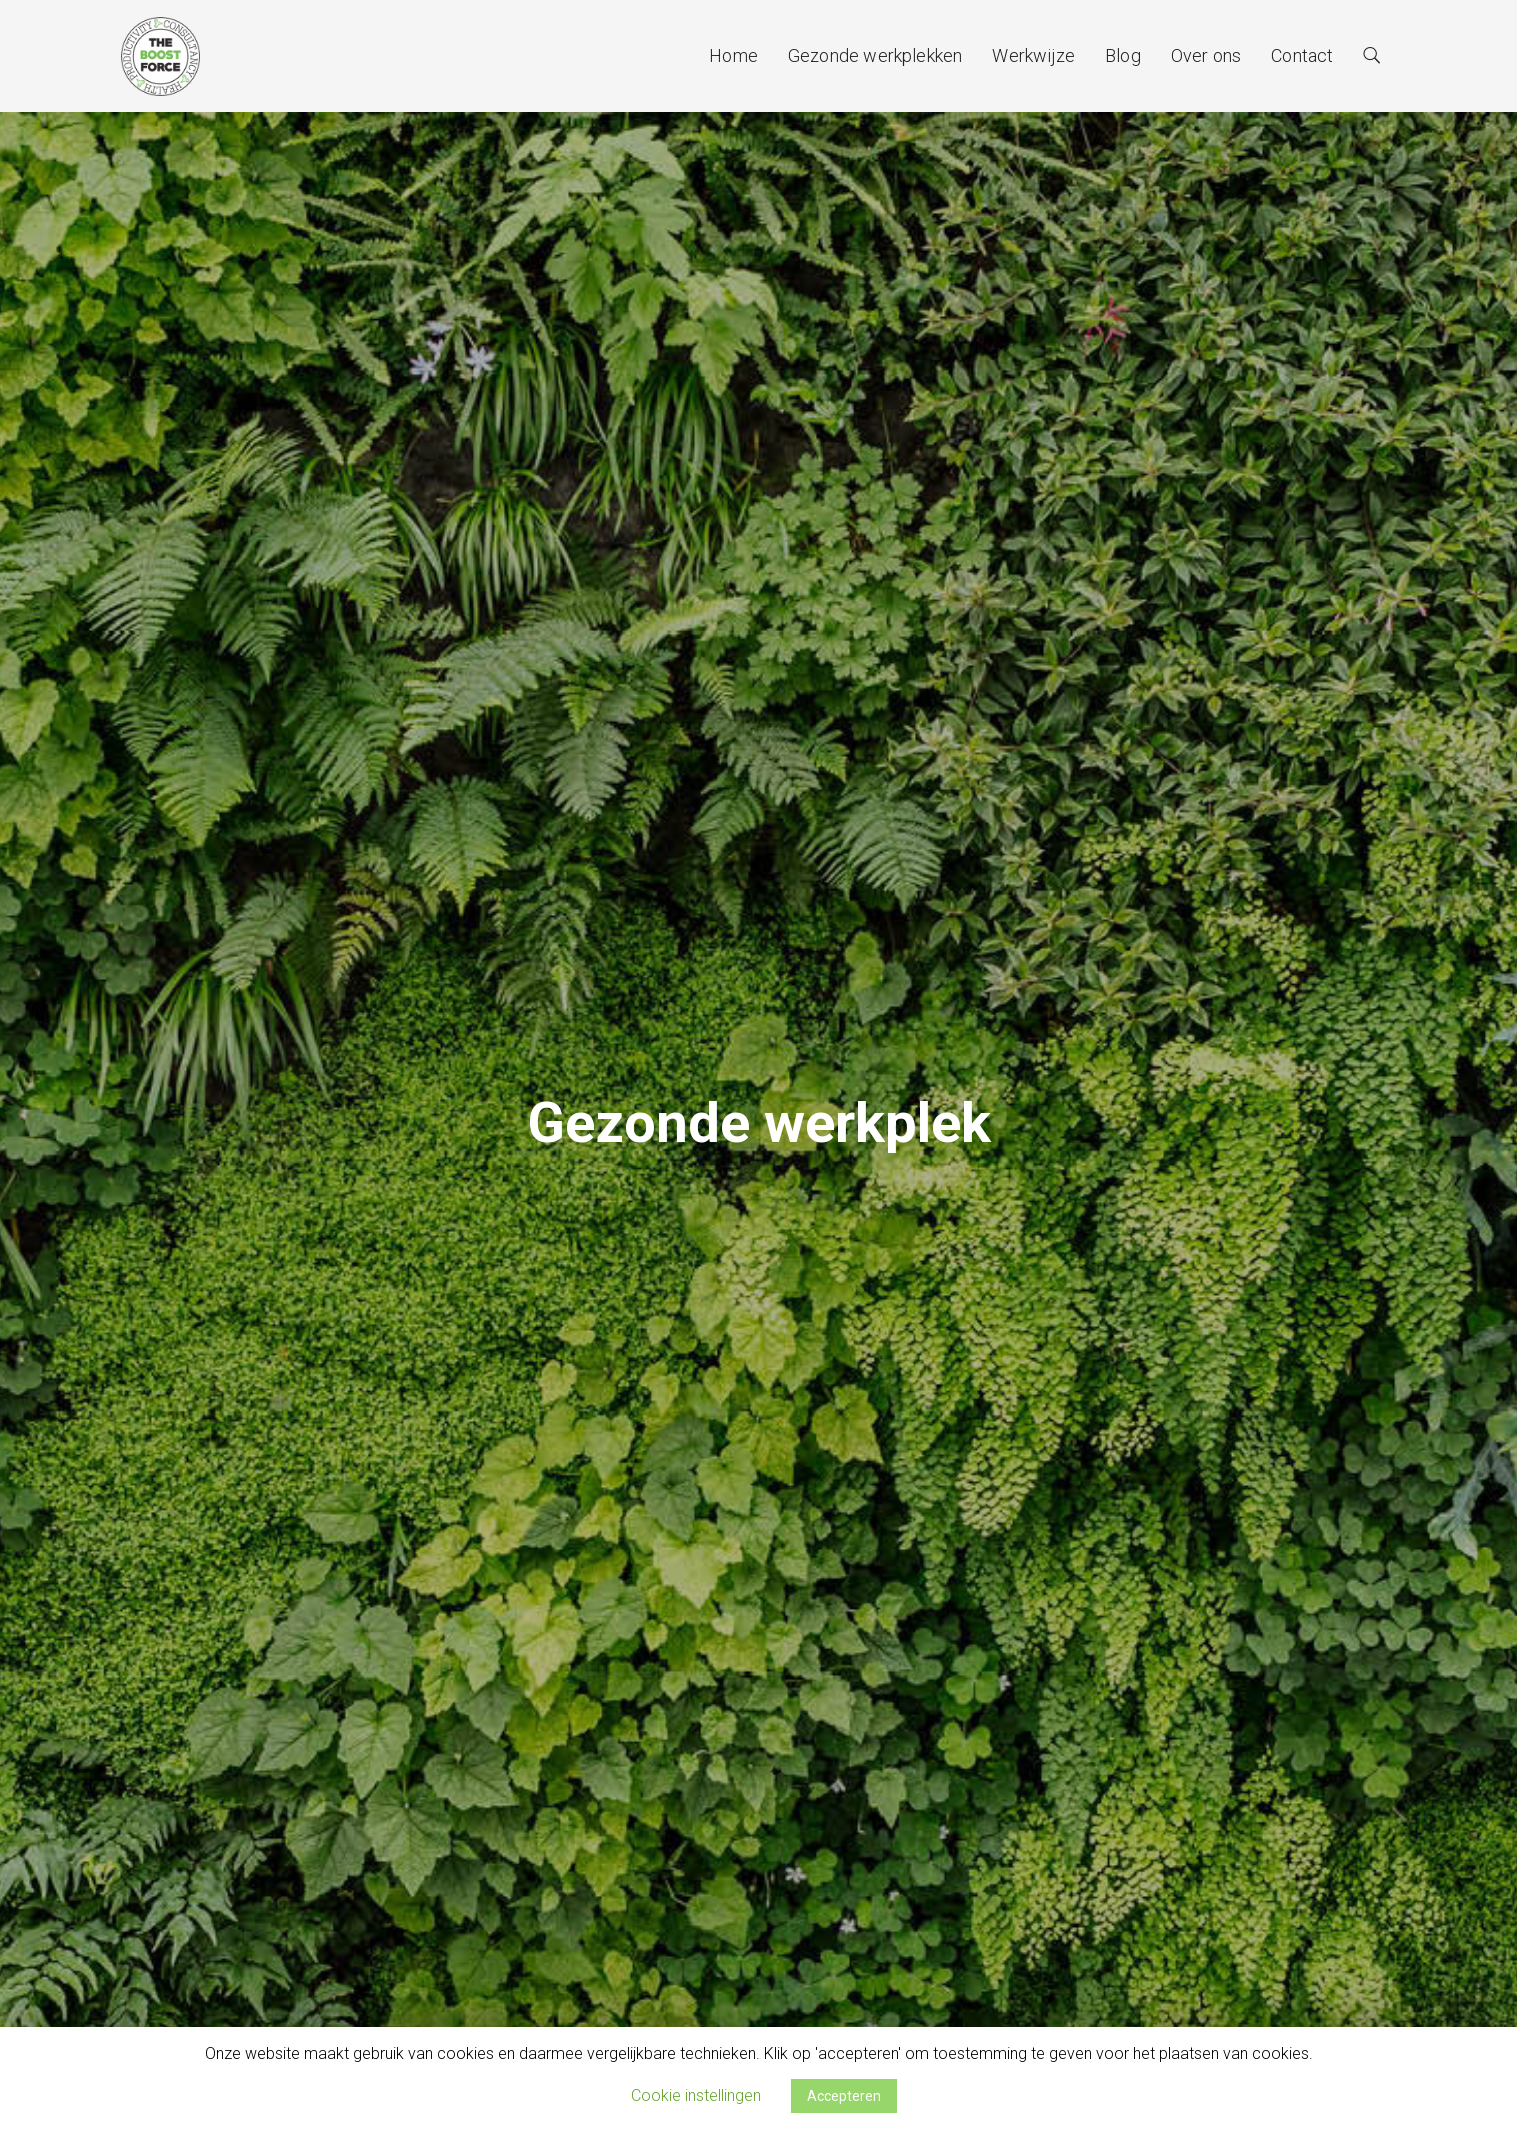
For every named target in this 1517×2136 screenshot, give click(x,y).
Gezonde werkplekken (875, 55)
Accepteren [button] (844, 2096)
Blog (1123, 55)
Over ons (1206, 55)
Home (733, 55)
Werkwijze (1033, 55)
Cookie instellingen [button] (696, 2095)
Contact (1302, 55)
